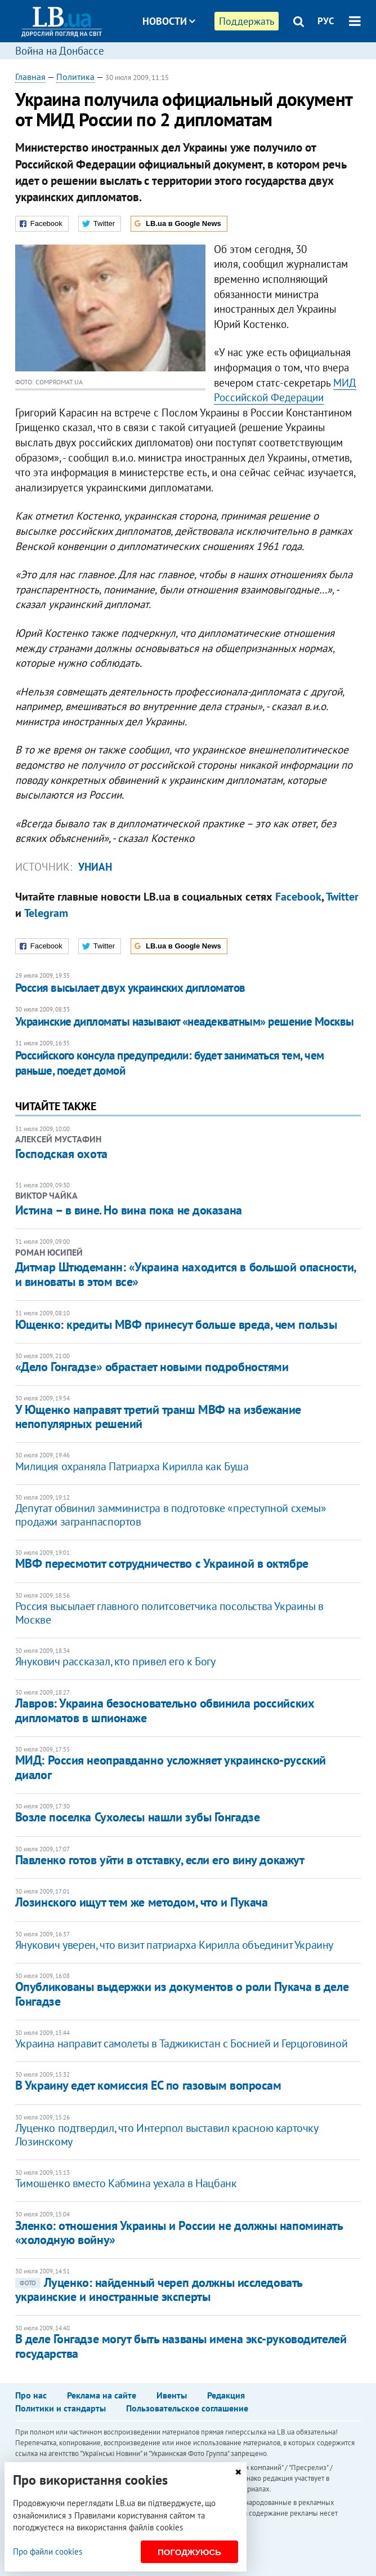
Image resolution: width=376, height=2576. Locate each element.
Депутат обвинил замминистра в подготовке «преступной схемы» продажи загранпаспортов (170, 1515)
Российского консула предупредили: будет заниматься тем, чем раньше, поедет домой (169, 1063)
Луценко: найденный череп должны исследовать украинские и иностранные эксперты (158, 2289)
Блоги (198, 63)
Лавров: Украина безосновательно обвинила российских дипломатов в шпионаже (165, 1710)
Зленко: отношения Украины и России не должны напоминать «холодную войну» (179, 2232)
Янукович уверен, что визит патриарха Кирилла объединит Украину (174, 1944)
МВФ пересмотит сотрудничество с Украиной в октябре (161, 1563)
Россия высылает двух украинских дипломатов (130, 987)
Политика (75, 76)
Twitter (342, 896)
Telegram (46, 913)
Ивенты (171, 2395)
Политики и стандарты (60, 2408)
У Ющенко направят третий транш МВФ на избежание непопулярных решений (158, 1416)
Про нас (31, 2395)
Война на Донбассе (59, 50)
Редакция (226, 2395)
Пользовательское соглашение (187, 2408)
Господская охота (61, 1153)
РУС (325, 21)
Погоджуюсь (189, 2552)
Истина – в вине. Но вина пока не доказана (128, 1210)
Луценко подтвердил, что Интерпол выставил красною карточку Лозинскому (166, 2135)
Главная (30, 76)
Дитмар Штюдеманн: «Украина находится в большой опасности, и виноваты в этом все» (185, 1274)
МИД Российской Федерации (285, 390)
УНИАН (95, 867)
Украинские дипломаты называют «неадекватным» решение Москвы (184, 1021)
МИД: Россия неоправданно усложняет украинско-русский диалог (170, 1767)
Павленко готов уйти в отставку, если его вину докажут (160, 1860)
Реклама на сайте (101, 2395)
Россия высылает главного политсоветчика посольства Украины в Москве (169, 1613)
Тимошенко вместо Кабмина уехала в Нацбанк (126, 2183)
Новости (168, 21)
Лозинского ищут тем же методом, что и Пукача (141, 1902)
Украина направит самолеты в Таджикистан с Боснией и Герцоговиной (181, 2043)
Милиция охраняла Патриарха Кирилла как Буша (132, 1466)
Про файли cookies (47, 2551)
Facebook (298, 896)
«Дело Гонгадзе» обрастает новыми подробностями (152, 1367)
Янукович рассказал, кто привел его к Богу (115, 1661)
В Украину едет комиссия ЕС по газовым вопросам (148, 2085)
